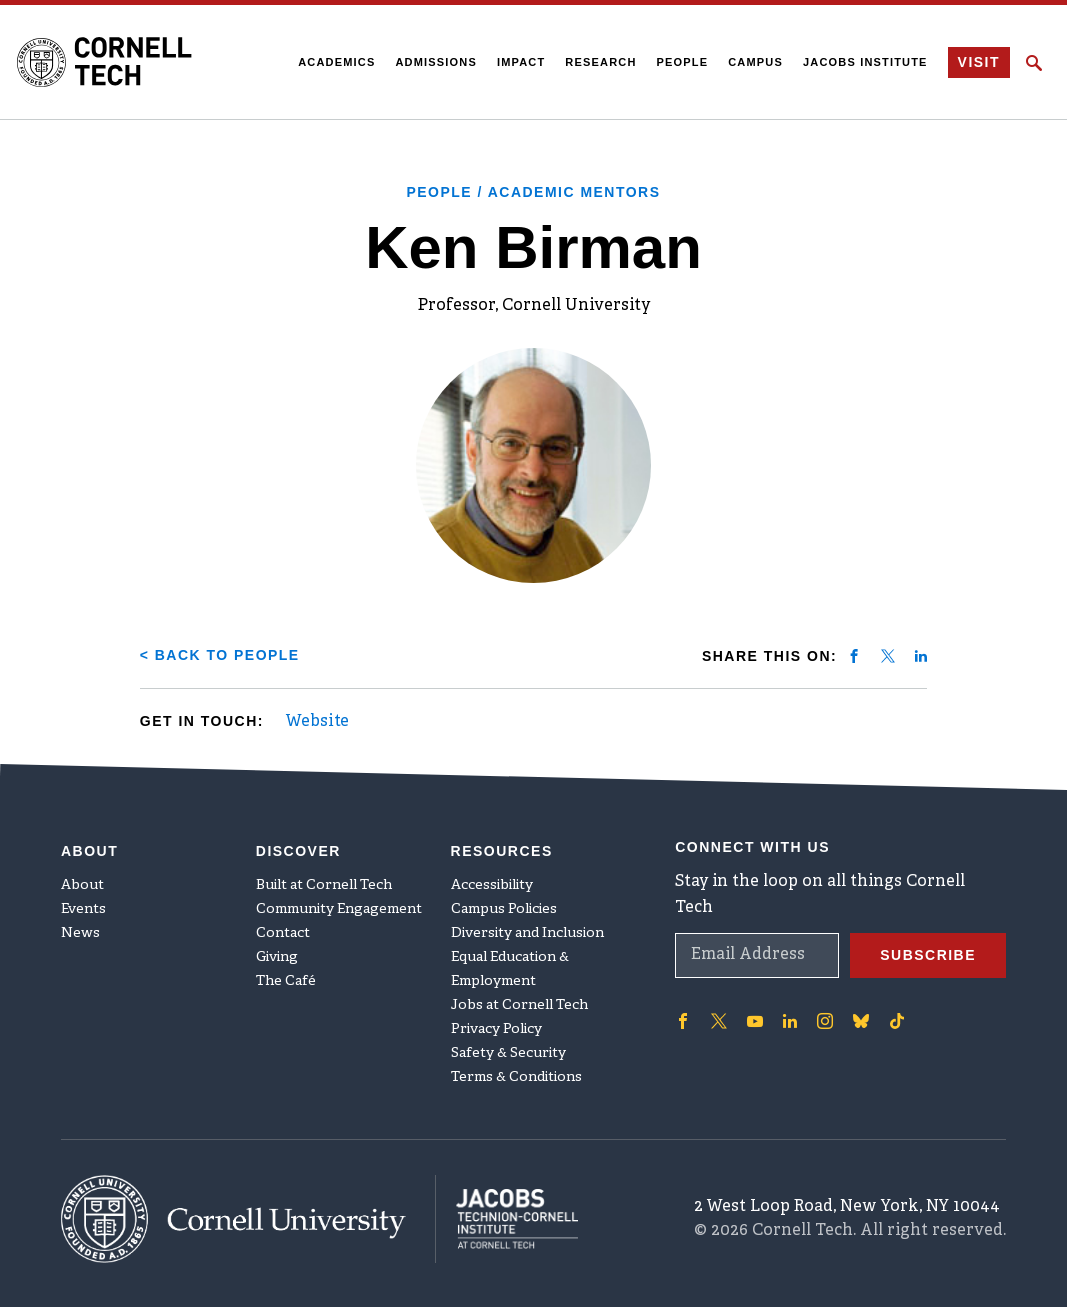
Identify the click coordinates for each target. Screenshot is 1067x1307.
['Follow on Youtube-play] (755, 1020)
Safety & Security (508, 1052)
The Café (286, 980)
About (82, 884)
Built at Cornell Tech (324, 884)
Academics (336, 62)
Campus (755, 62)
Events (83, 908)
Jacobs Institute (865, 62)
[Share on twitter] (888, 656)
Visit (978, 63)
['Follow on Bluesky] (861, 1020)
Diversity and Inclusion (527, 932)
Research (600, 62)
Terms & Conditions (516, 1076)
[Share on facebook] (854, 656)
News (80, 932)
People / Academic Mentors (533, 192)
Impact (521, 62)
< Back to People (220, 655)
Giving (277, 956)
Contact (283, 932)
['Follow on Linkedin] (790, 1020)
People (682, 62)
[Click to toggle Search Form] (1034, 63)
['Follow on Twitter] (719, 1020)
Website (317, 722)
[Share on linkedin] (921, 656)
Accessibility (492, 884)
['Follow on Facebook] (683, 1020)
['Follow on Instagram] (825, 1020)
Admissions (435, 62)
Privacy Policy (496, 1028)
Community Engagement (339, 908)
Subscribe (928, 954)
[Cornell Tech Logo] (104, 62)
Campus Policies (504, 908)
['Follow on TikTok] (897, 1020)
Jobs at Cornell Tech (519, 1004)
